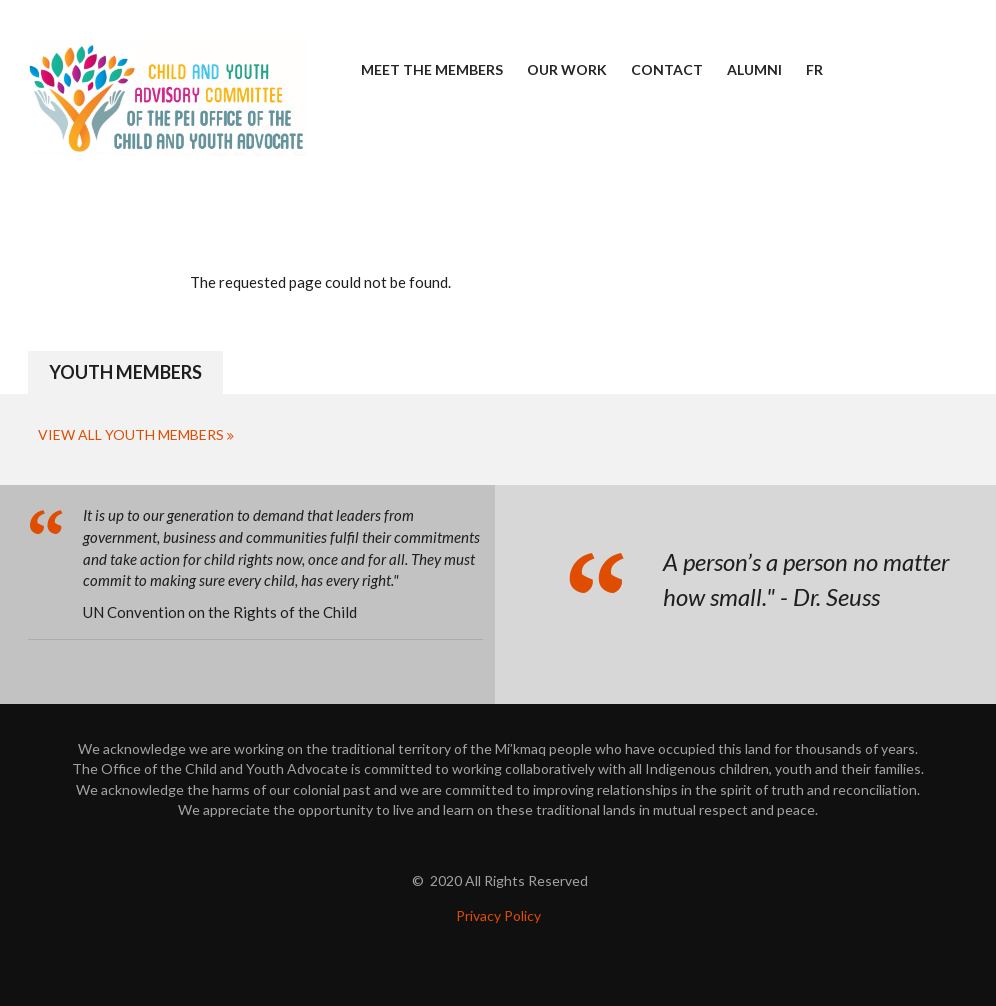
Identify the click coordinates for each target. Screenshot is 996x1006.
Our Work (567, 69)
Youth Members (125, 372)
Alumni (754, 69)
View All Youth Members (131, 434)
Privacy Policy (498, 915)
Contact (667, 69)
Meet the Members (432, 69)
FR (814, 69)
